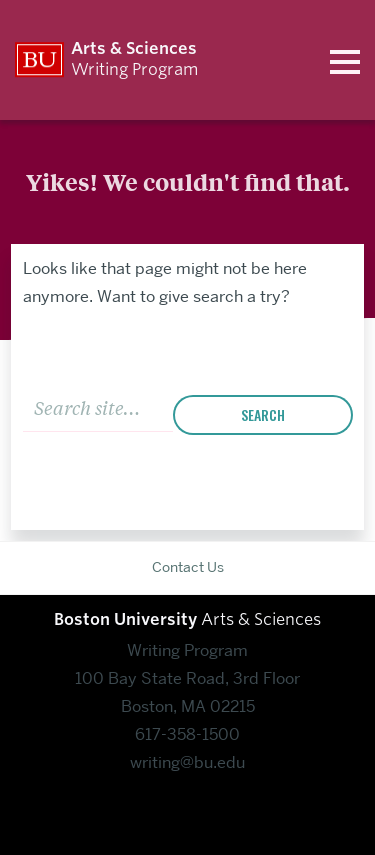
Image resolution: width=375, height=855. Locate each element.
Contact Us (188, 567)
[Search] (98, 405)
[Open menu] (345, 60)
